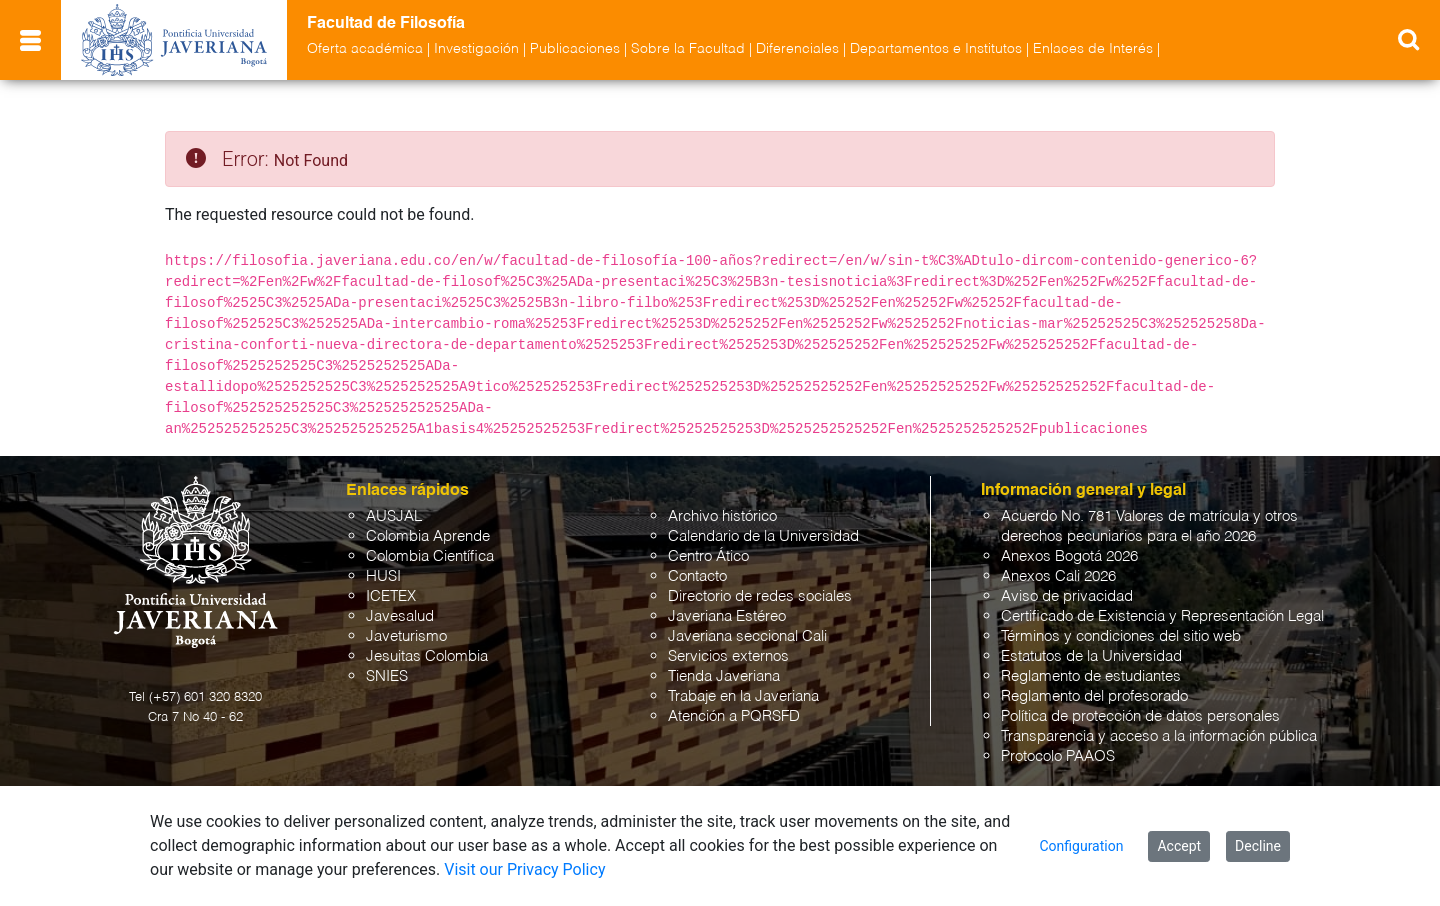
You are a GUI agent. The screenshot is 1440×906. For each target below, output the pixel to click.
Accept (1179, 846)
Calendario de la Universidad (763, 536)
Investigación (476, 49)
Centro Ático (708, 556)
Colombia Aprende (428, 536)
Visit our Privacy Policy (524, 869)
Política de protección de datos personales (1140, 716)
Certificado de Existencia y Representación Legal (1162, 616)
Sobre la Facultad (688, 49)
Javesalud (400, 616)
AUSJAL (394, 516)
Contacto (697, 576)
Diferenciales (797, 49)
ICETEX (391, 596)
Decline (1258, 846)
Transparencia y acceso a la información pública (1159, 736)
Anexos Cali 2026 (1058, 576)
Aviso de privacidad (1067, 596)
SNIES (387, 676)
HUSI (383, 576)
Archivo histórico (722, 516)
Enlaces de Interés (1093, 49)
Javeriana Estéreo (727, 616)
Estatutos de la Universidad (1091, 656)
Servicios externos (728, 656)
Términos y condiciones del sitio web (1121, 636)
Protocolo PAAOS (1058, 756)
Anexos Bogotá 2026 (1069, 556)
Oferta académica (365, 49)
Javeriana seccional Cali (747, 636)
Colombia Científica (430, 556)
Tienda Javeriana (724, 676)
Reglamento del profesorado (1094, 696)
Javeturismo (406, 636)
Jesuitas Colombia (427, 656)
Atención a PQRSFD (734, 716)
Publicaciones (575, 49)
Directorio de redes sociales (760, 596)
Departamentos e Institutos (936, 49)
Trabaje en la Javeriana (743, 696)
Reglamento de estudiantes (1091, 676)
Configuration (1081, 846)
